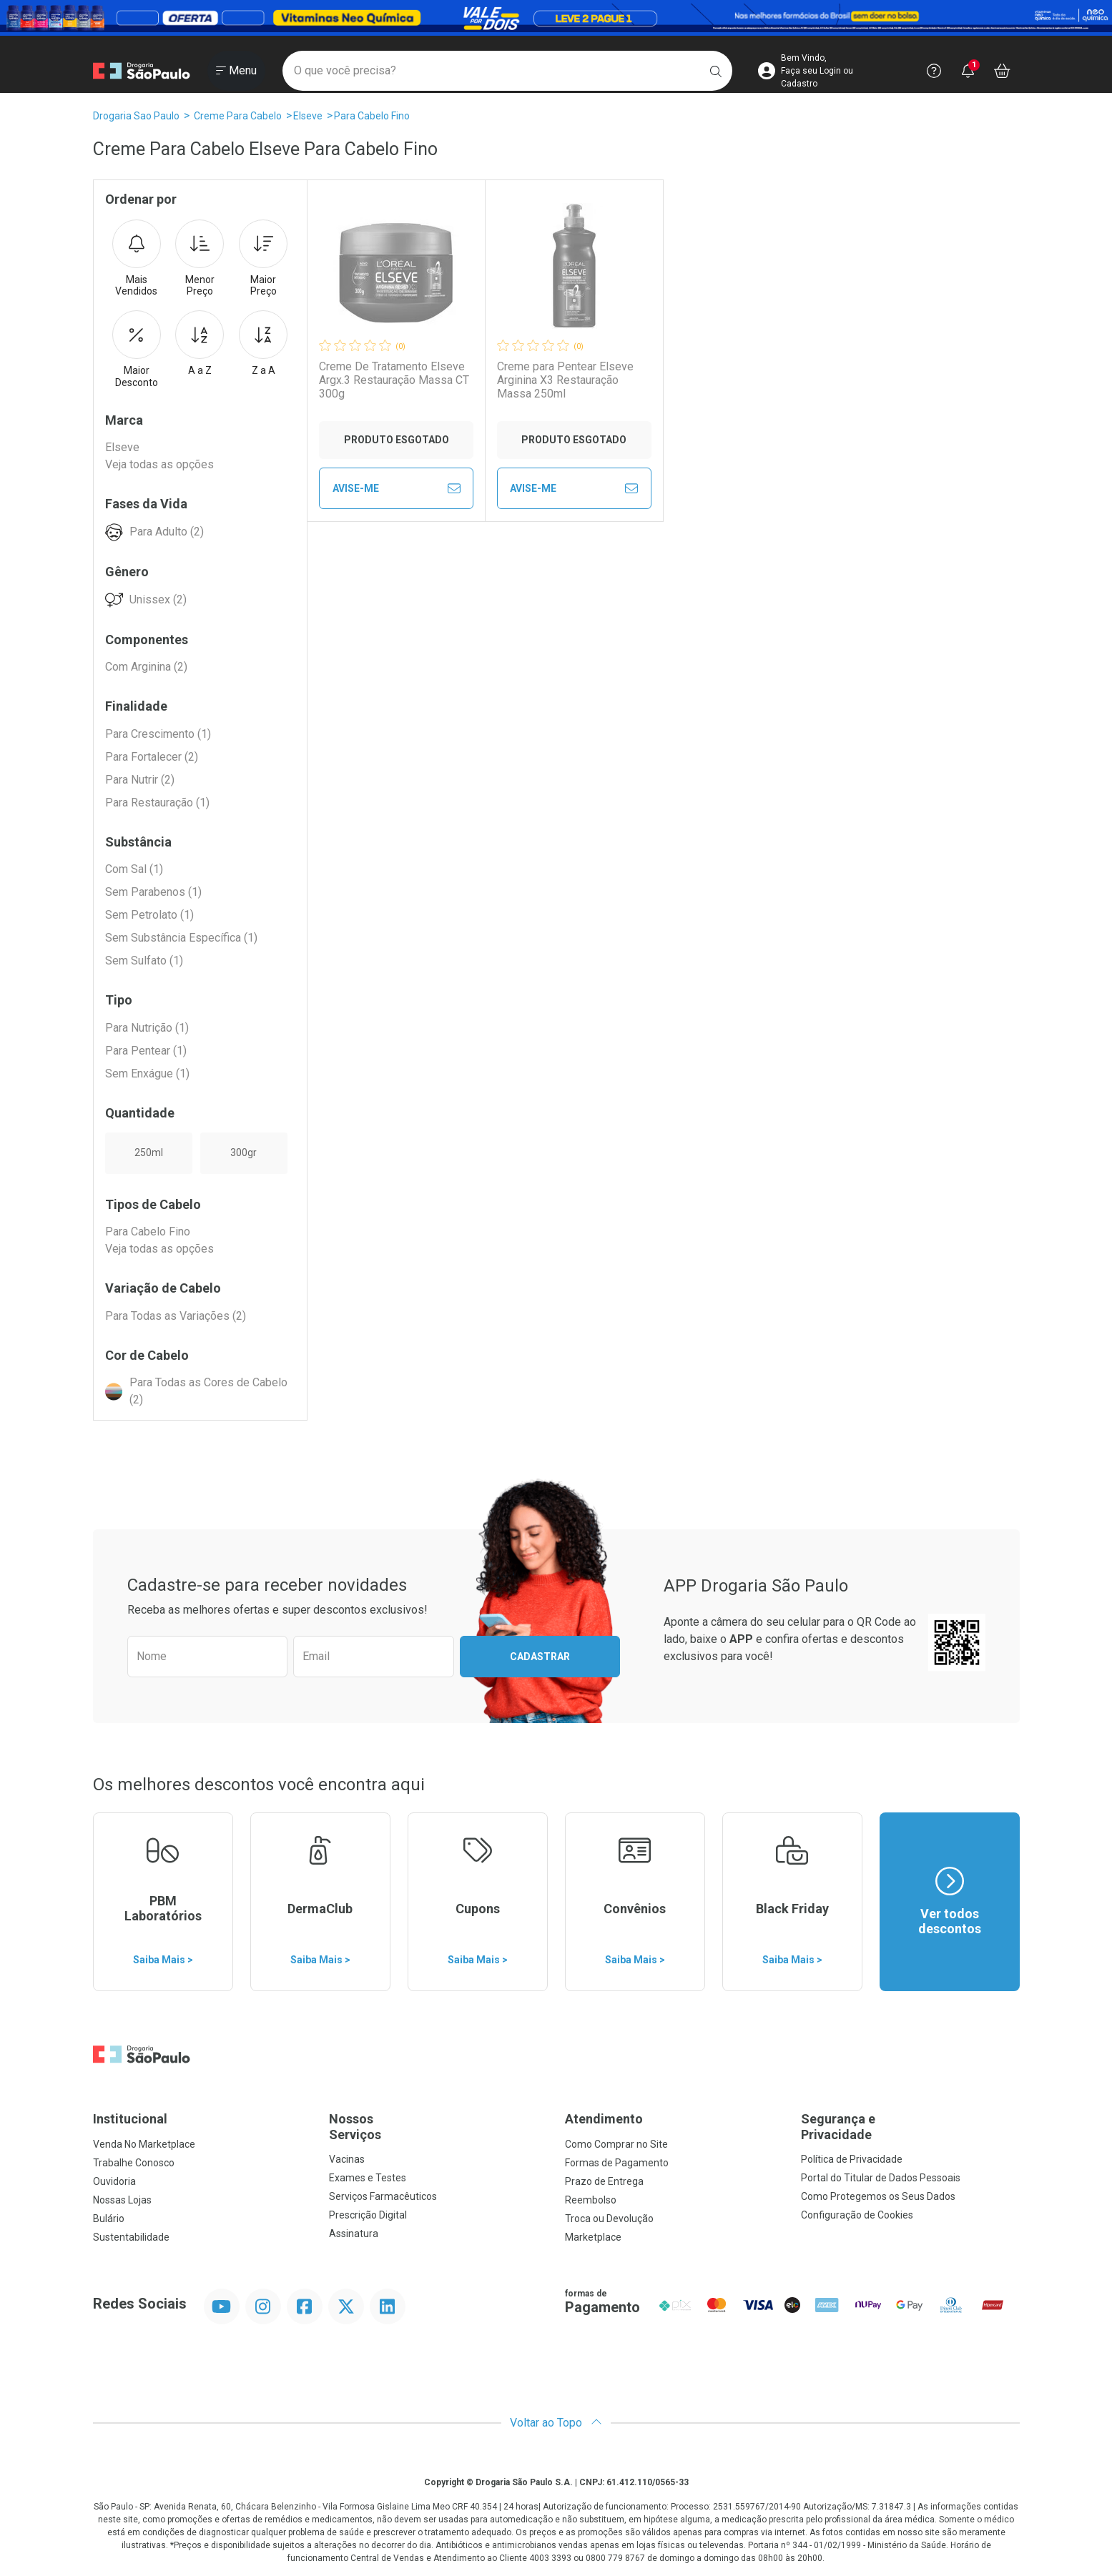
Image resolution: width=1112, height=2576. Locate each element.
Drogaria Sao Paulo (136, 116)
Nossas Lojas (122, 2200)
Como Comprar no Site (616, 2144)
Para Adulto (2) (166, 531)
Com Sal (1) (134, 869)
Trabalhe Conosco (133, 2162)
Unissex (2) (158, 599)
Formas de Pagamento (617, 2162)
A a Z (199, 343)
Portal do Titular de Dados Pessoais (880, 2177)
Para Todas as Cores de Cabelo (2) (208, 1391)
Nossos (438, 2126)
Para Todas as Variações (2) (175, 1316)
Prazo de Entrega (604, 2181)
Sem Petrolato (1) (149, 915)
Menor (199, 258)
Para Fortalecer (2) (151, 757)
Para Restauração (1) (157, 802)
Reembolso (590, 2200)
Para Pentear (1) (146, 1050)
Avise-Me (397, 488)
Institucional (130, 2118)
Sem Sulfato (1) (144, 960)
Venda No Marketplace (144, 2144)
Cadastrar (540, 1656)
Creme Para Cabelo (238, 116)
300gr (243, 1152)
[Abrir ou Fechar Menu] (236, 71)
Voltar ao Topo (556, 2422)
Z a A (263, 343)
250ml (148, 1152)
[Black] (556, 18)
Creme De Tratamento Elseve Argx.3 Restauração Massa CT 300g (394, 380)
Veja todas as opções (159, 464)
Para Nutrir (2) (139, 779)
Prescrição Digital (368, 2215)
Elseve (308, 116)
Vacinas (347, 2159)
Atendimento (604, 2118)
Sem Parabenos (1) (153, 892)
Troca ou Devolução (609, 2218)
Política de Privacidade (851, 2159)
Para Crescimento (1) (158, 734)
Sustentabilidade (131, 2237)
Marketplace (593, 2237)
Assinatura (353, 2233)
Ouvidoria (114, 2181)
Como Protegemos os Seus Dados (878, 2196)
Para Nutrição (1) (147, 1028)
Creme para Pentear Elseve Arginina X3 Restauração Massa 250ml (565, 380)
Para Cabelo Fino (372, 116)
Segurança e (910, 2126)
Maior (263, 258)
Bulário (108, 2218)
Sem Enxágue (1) (147, 1073)
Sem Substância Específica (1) (181, 937)
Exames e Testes (367, 2177)
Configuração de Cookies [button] (857, 2215)
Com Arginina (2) (146, 666)
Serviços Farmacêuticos (383, 2196)
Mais (136, 258)
